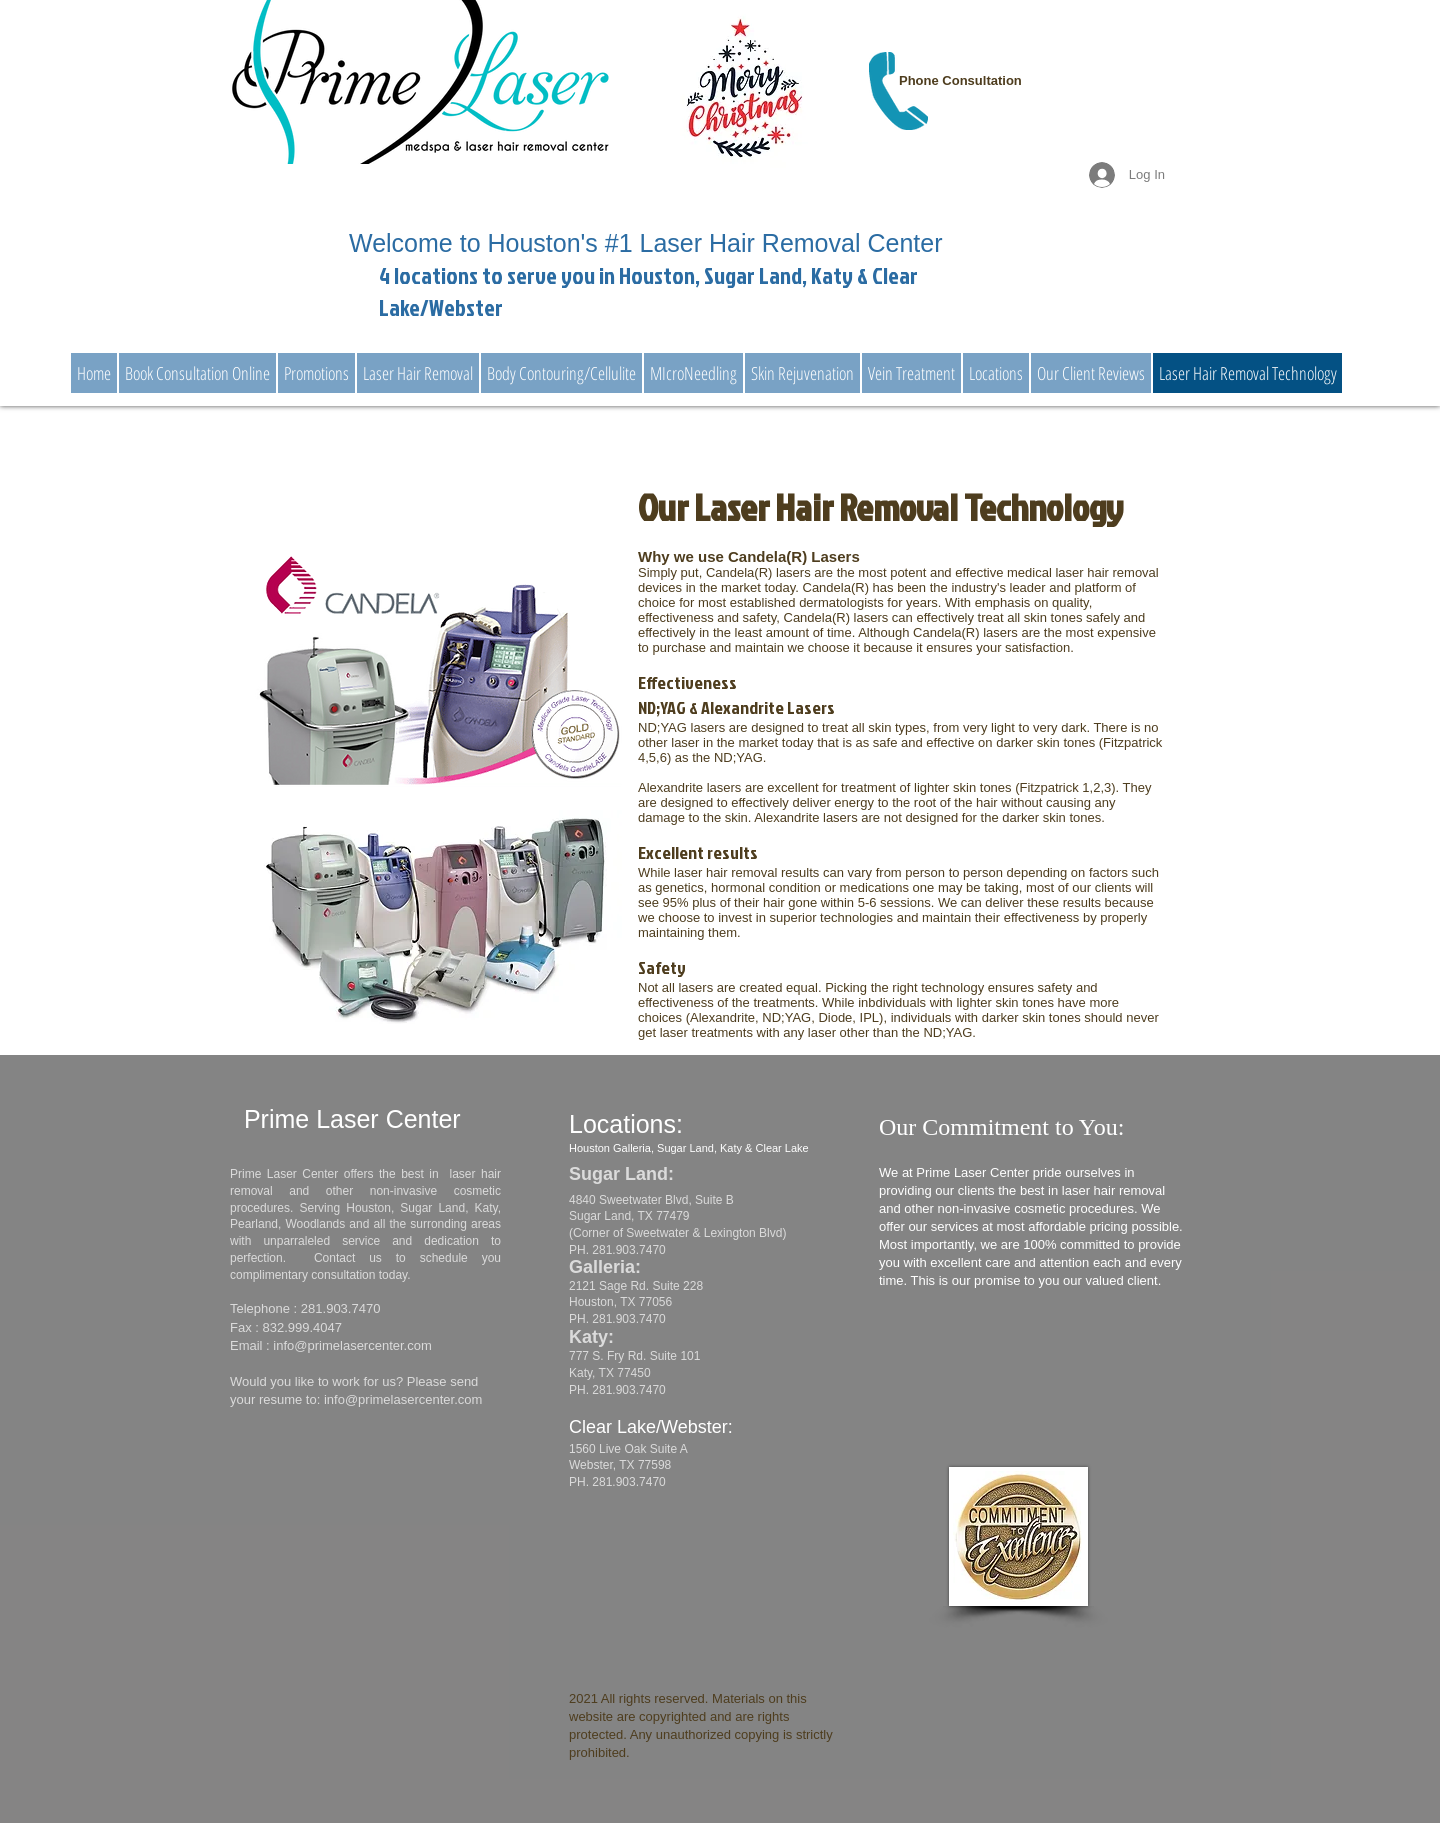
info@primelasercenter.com (352, 1345)
